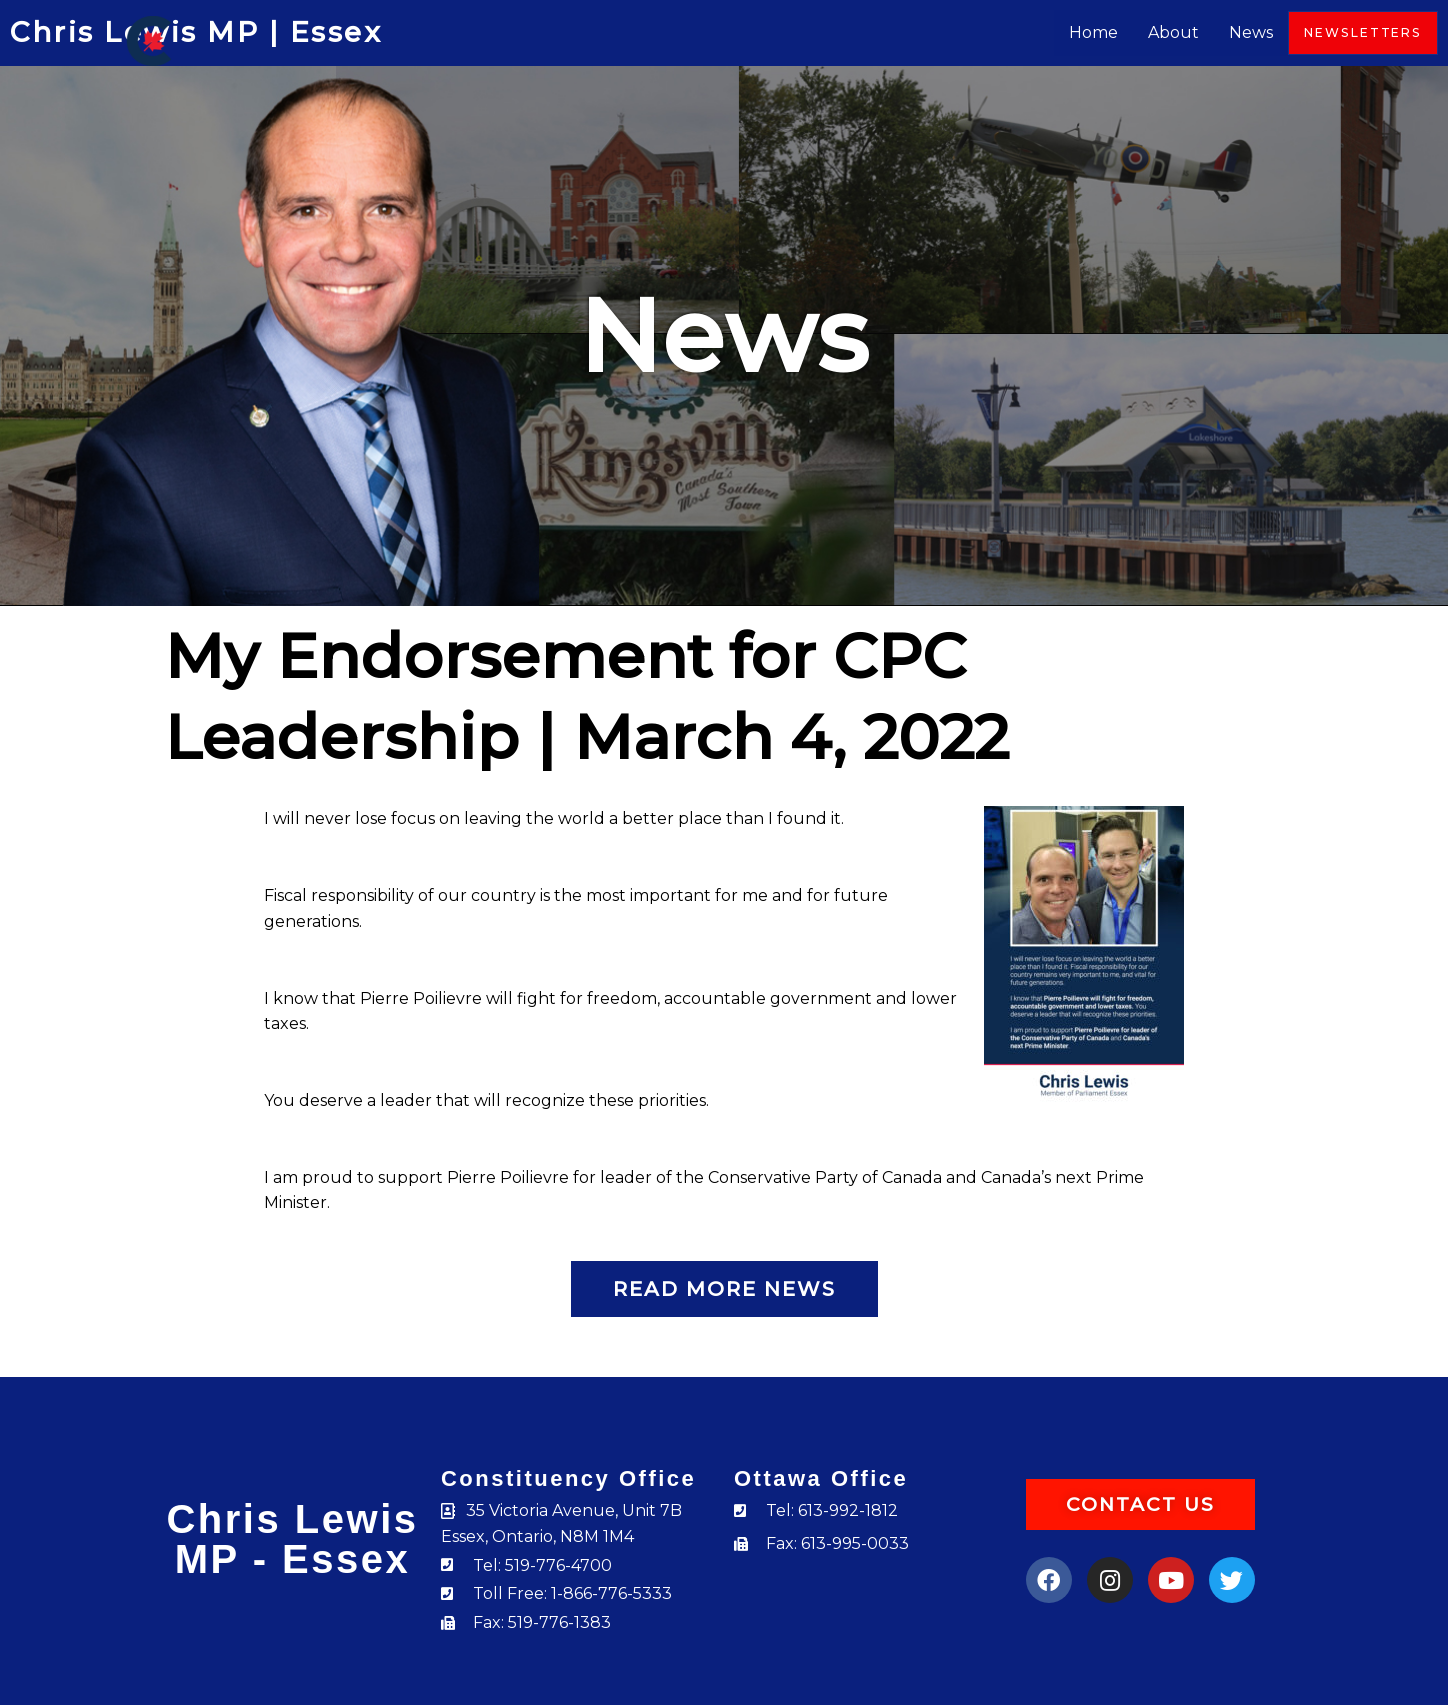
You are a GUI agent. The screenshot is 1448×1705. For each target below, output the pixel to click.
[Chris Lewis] (149, 39)
